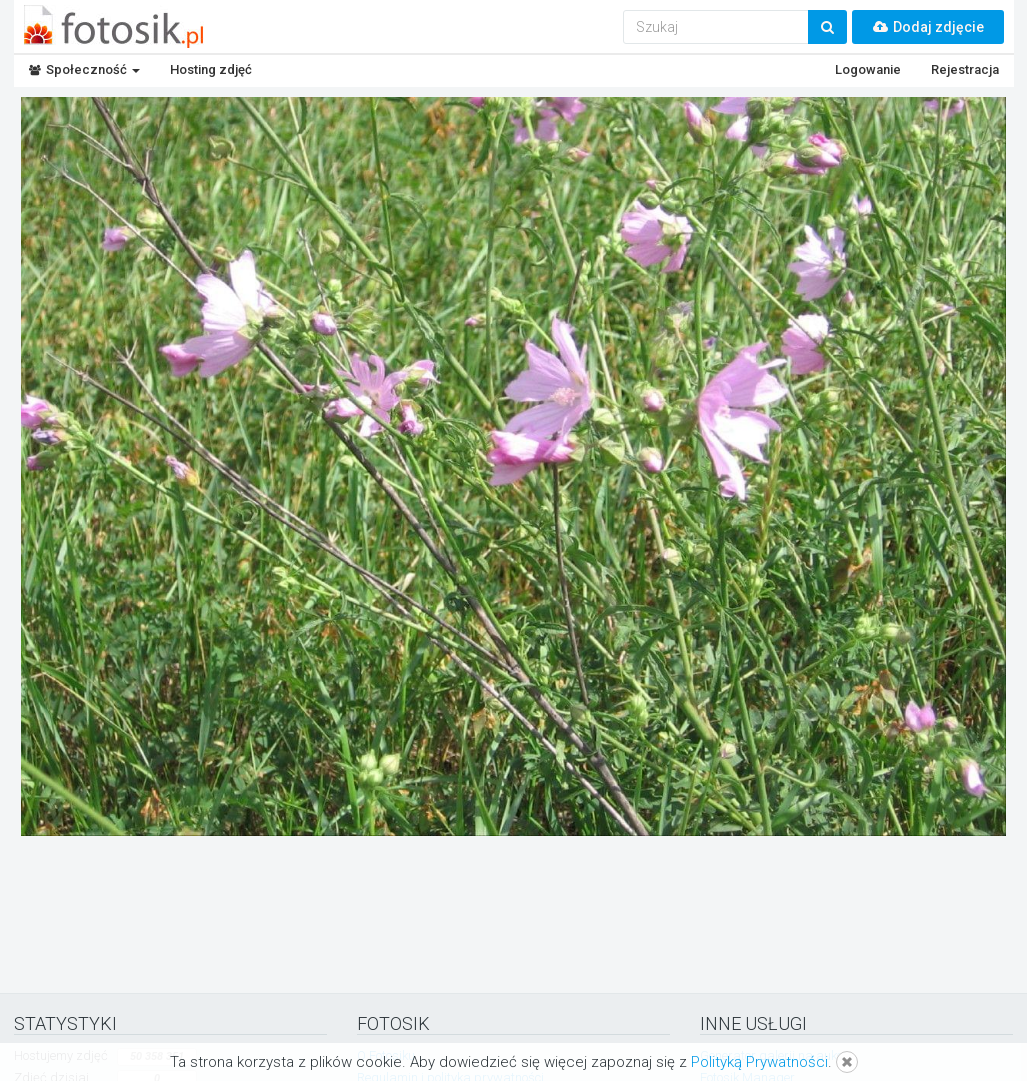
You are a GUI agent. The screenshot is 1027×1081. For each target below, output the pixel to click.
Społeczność (84, 69)
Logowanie (868, 69)
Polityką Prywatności (759, 1062)
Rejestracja (965, 69)
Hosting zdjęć (211, 69)
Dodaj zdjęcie (928, 27)
